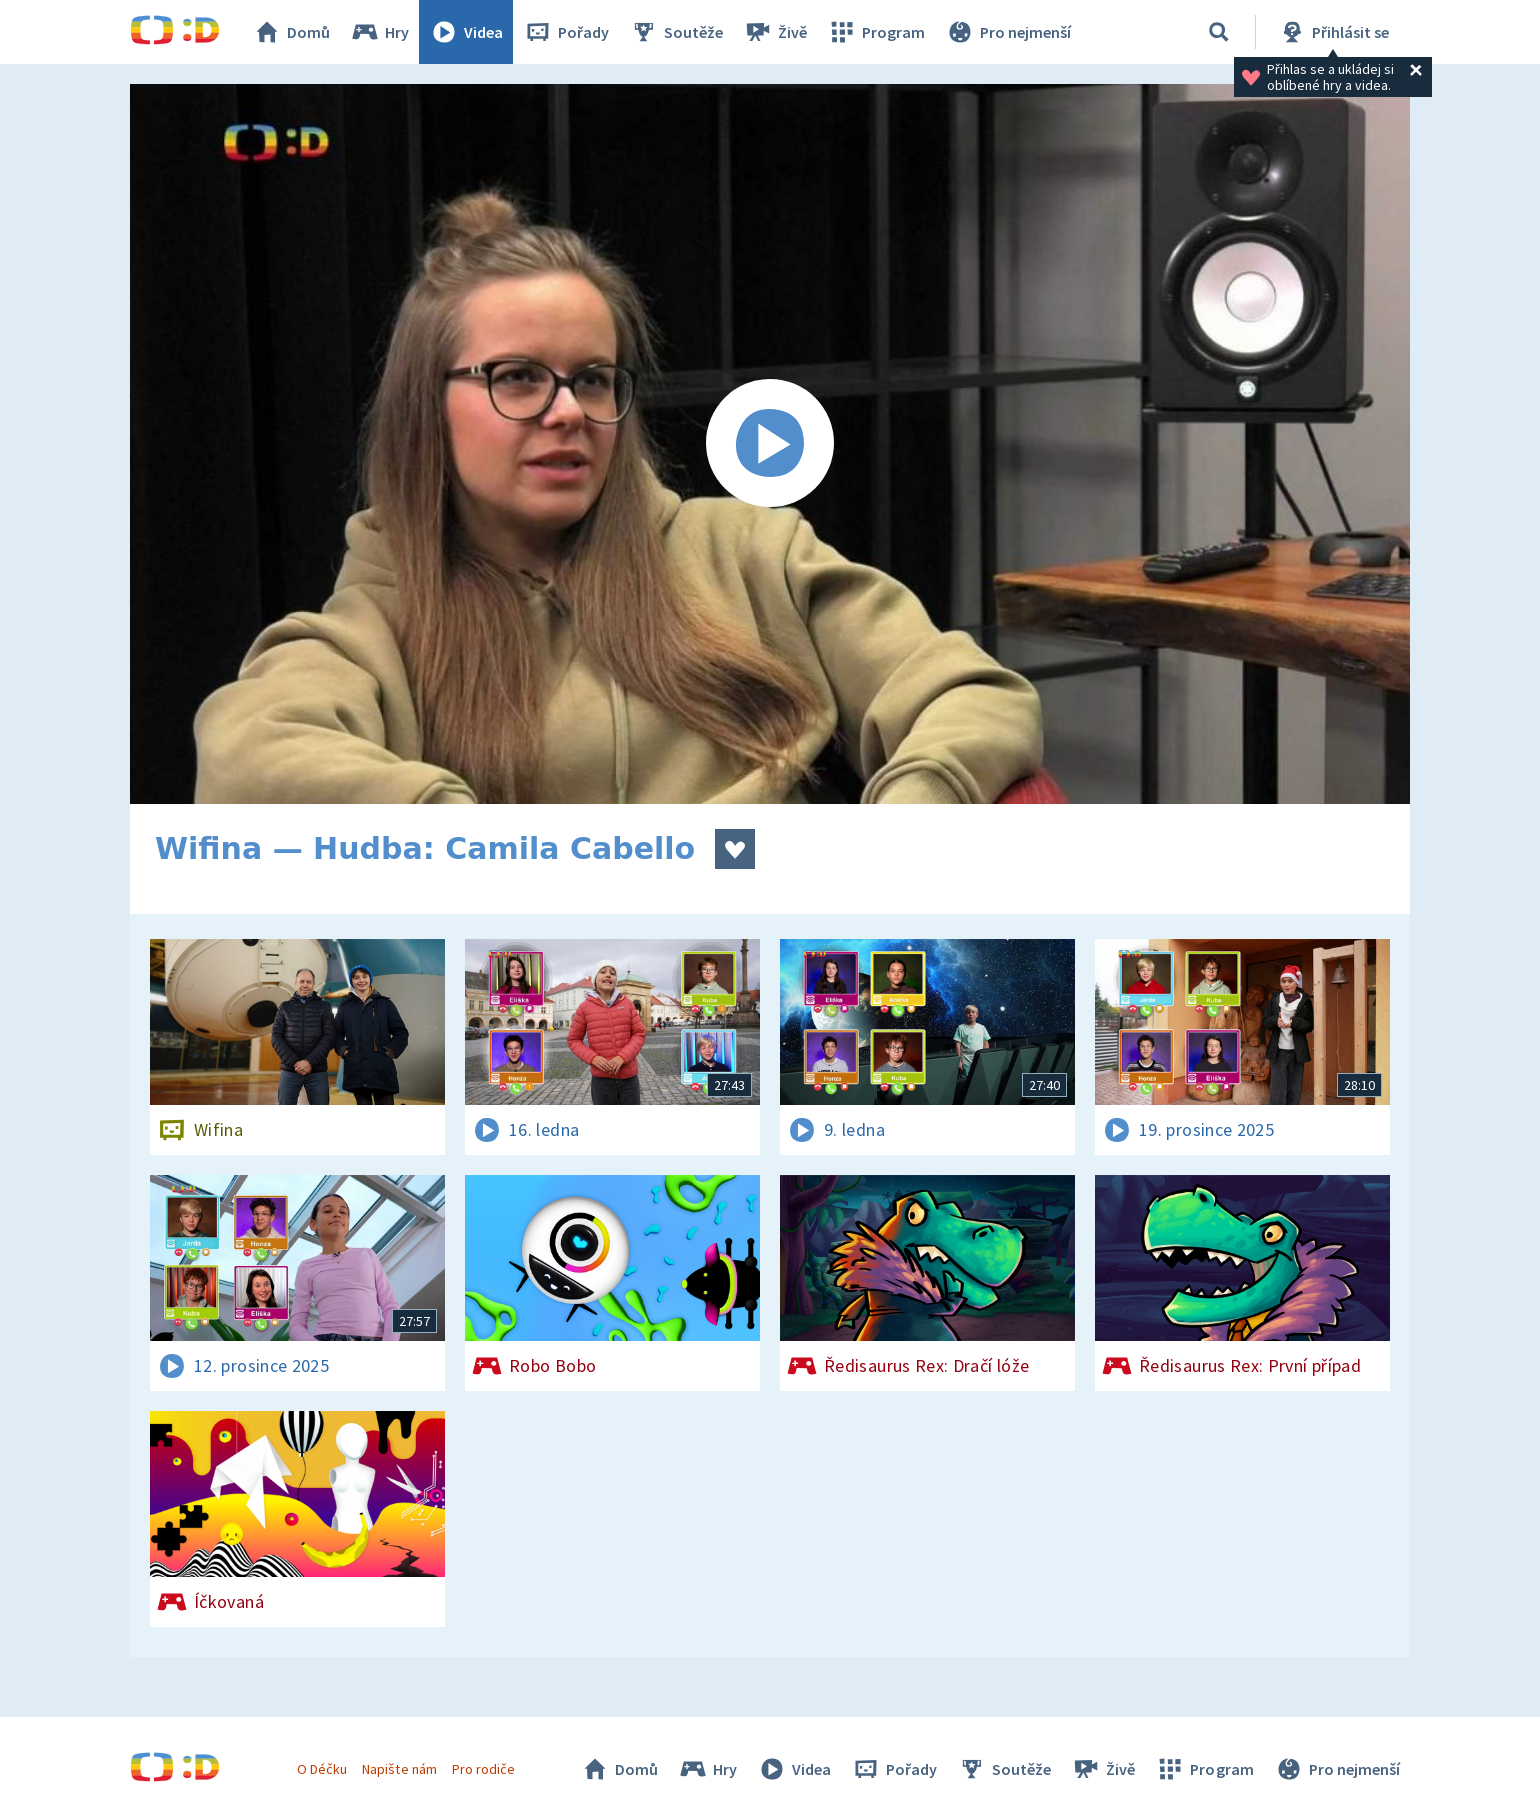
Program (876, 32)
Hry (379, 32)
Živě (775, 32)
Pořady (566, 32)
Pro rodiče (483, 1769)
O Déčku (322, 1769)
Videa (466, 32)
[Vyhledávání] (1219, 32)
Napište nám (399, 1769)
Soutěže (676, 32)
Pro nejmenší (1008, 32)
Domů (291, 32)
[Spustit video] (770, 444)
